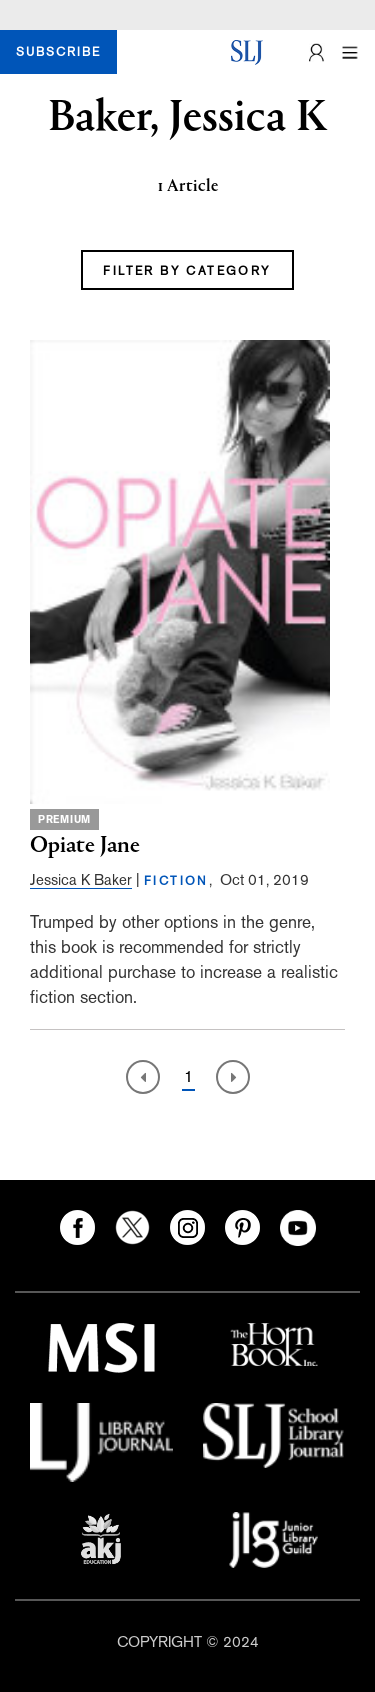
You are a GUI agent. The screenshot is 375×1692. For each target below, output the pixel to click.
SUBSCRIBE (58, 52)
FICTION (176, 881)
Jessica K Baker (81, 879)
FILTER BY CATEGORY (187, 271)
